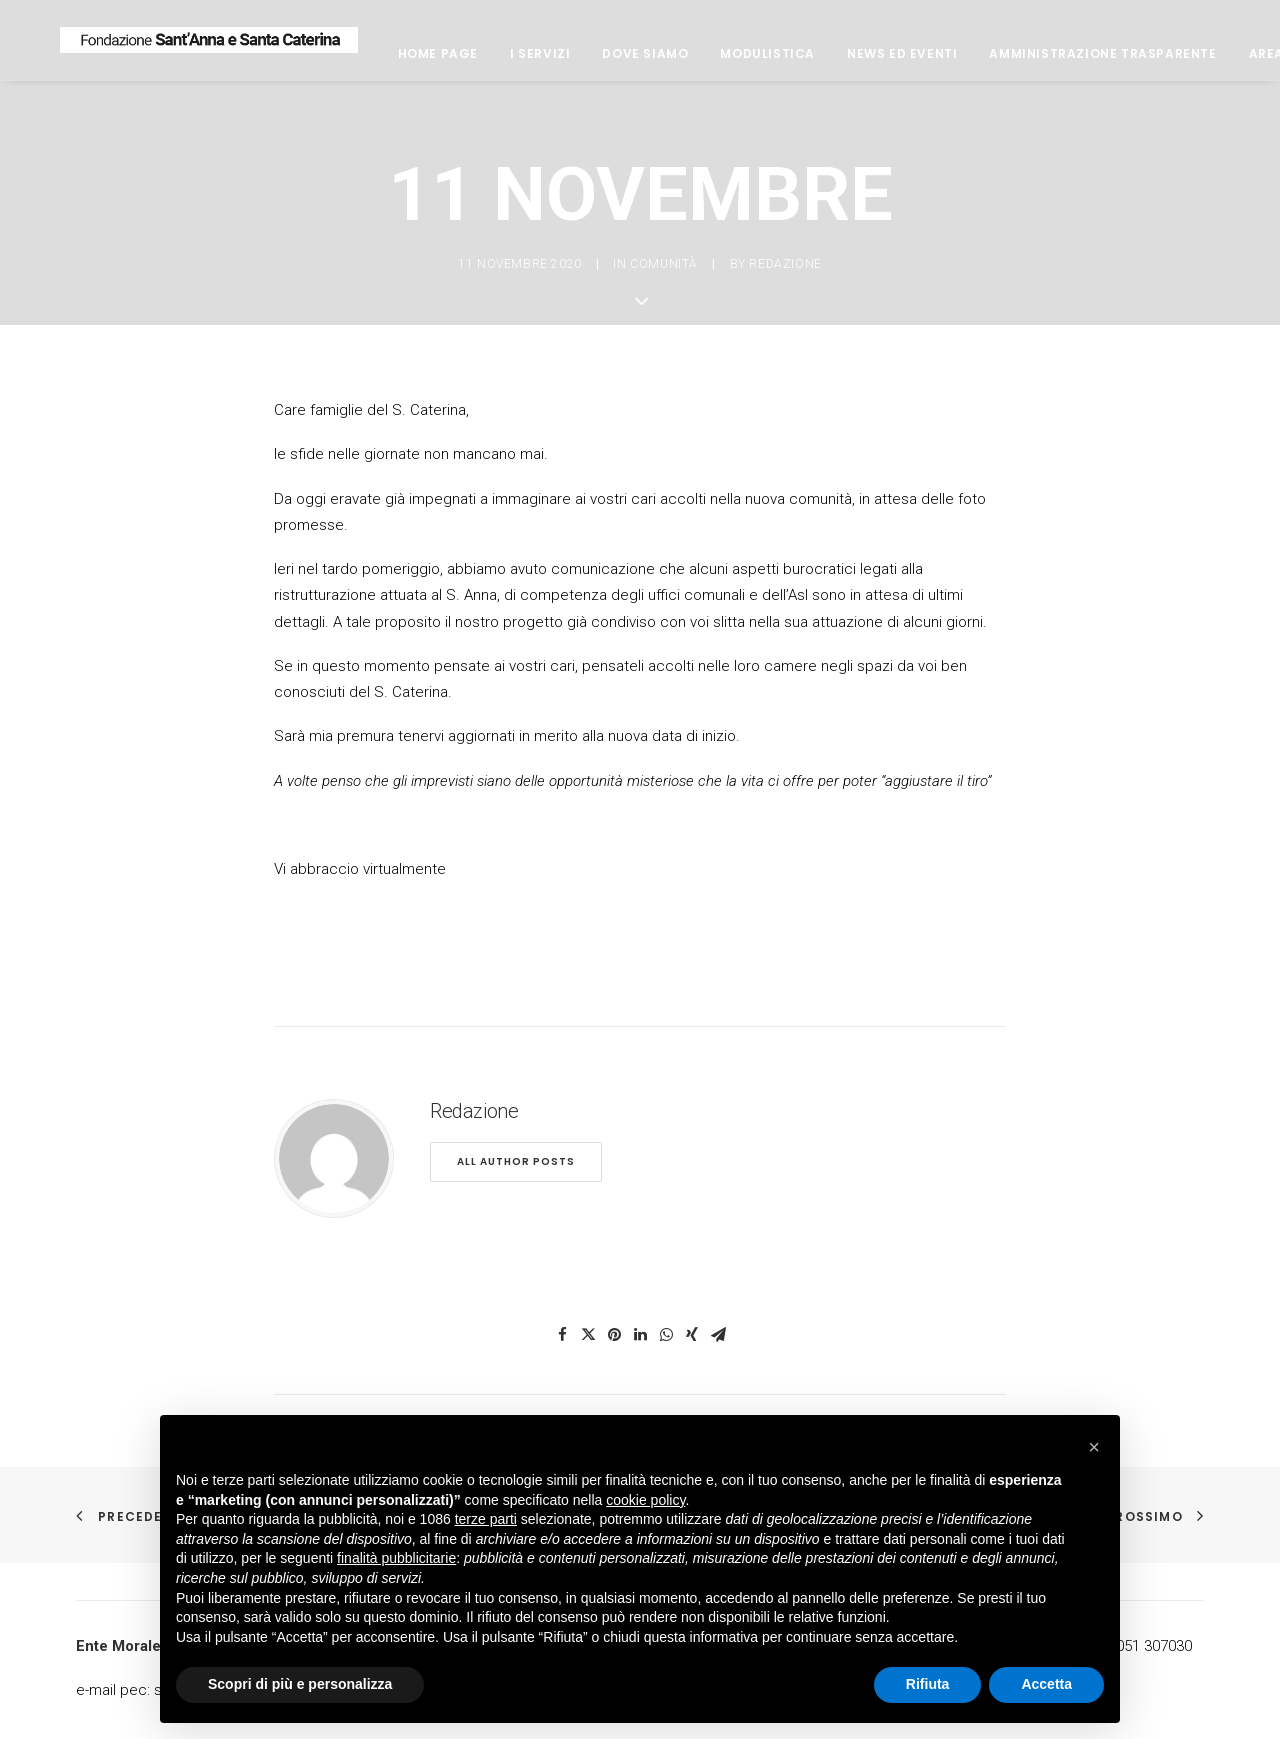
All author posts (516, 1161)
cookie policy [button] (645, 1500)
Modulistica (884, 60)
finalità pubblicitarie (396, 1558)
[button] (1094, 1447)
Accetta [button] (1046, 1684)
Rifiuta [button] (928, 1684)
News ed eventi (1018, 60)
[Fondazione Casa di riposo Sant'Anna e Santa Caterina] (267, 47)
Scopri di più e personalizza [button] (300, 1684)
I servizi (656, 60)
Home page (554, 60)
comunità (664, 264)
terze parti (486, 1519)
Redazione (785, 264)
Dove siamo (762, 60)
